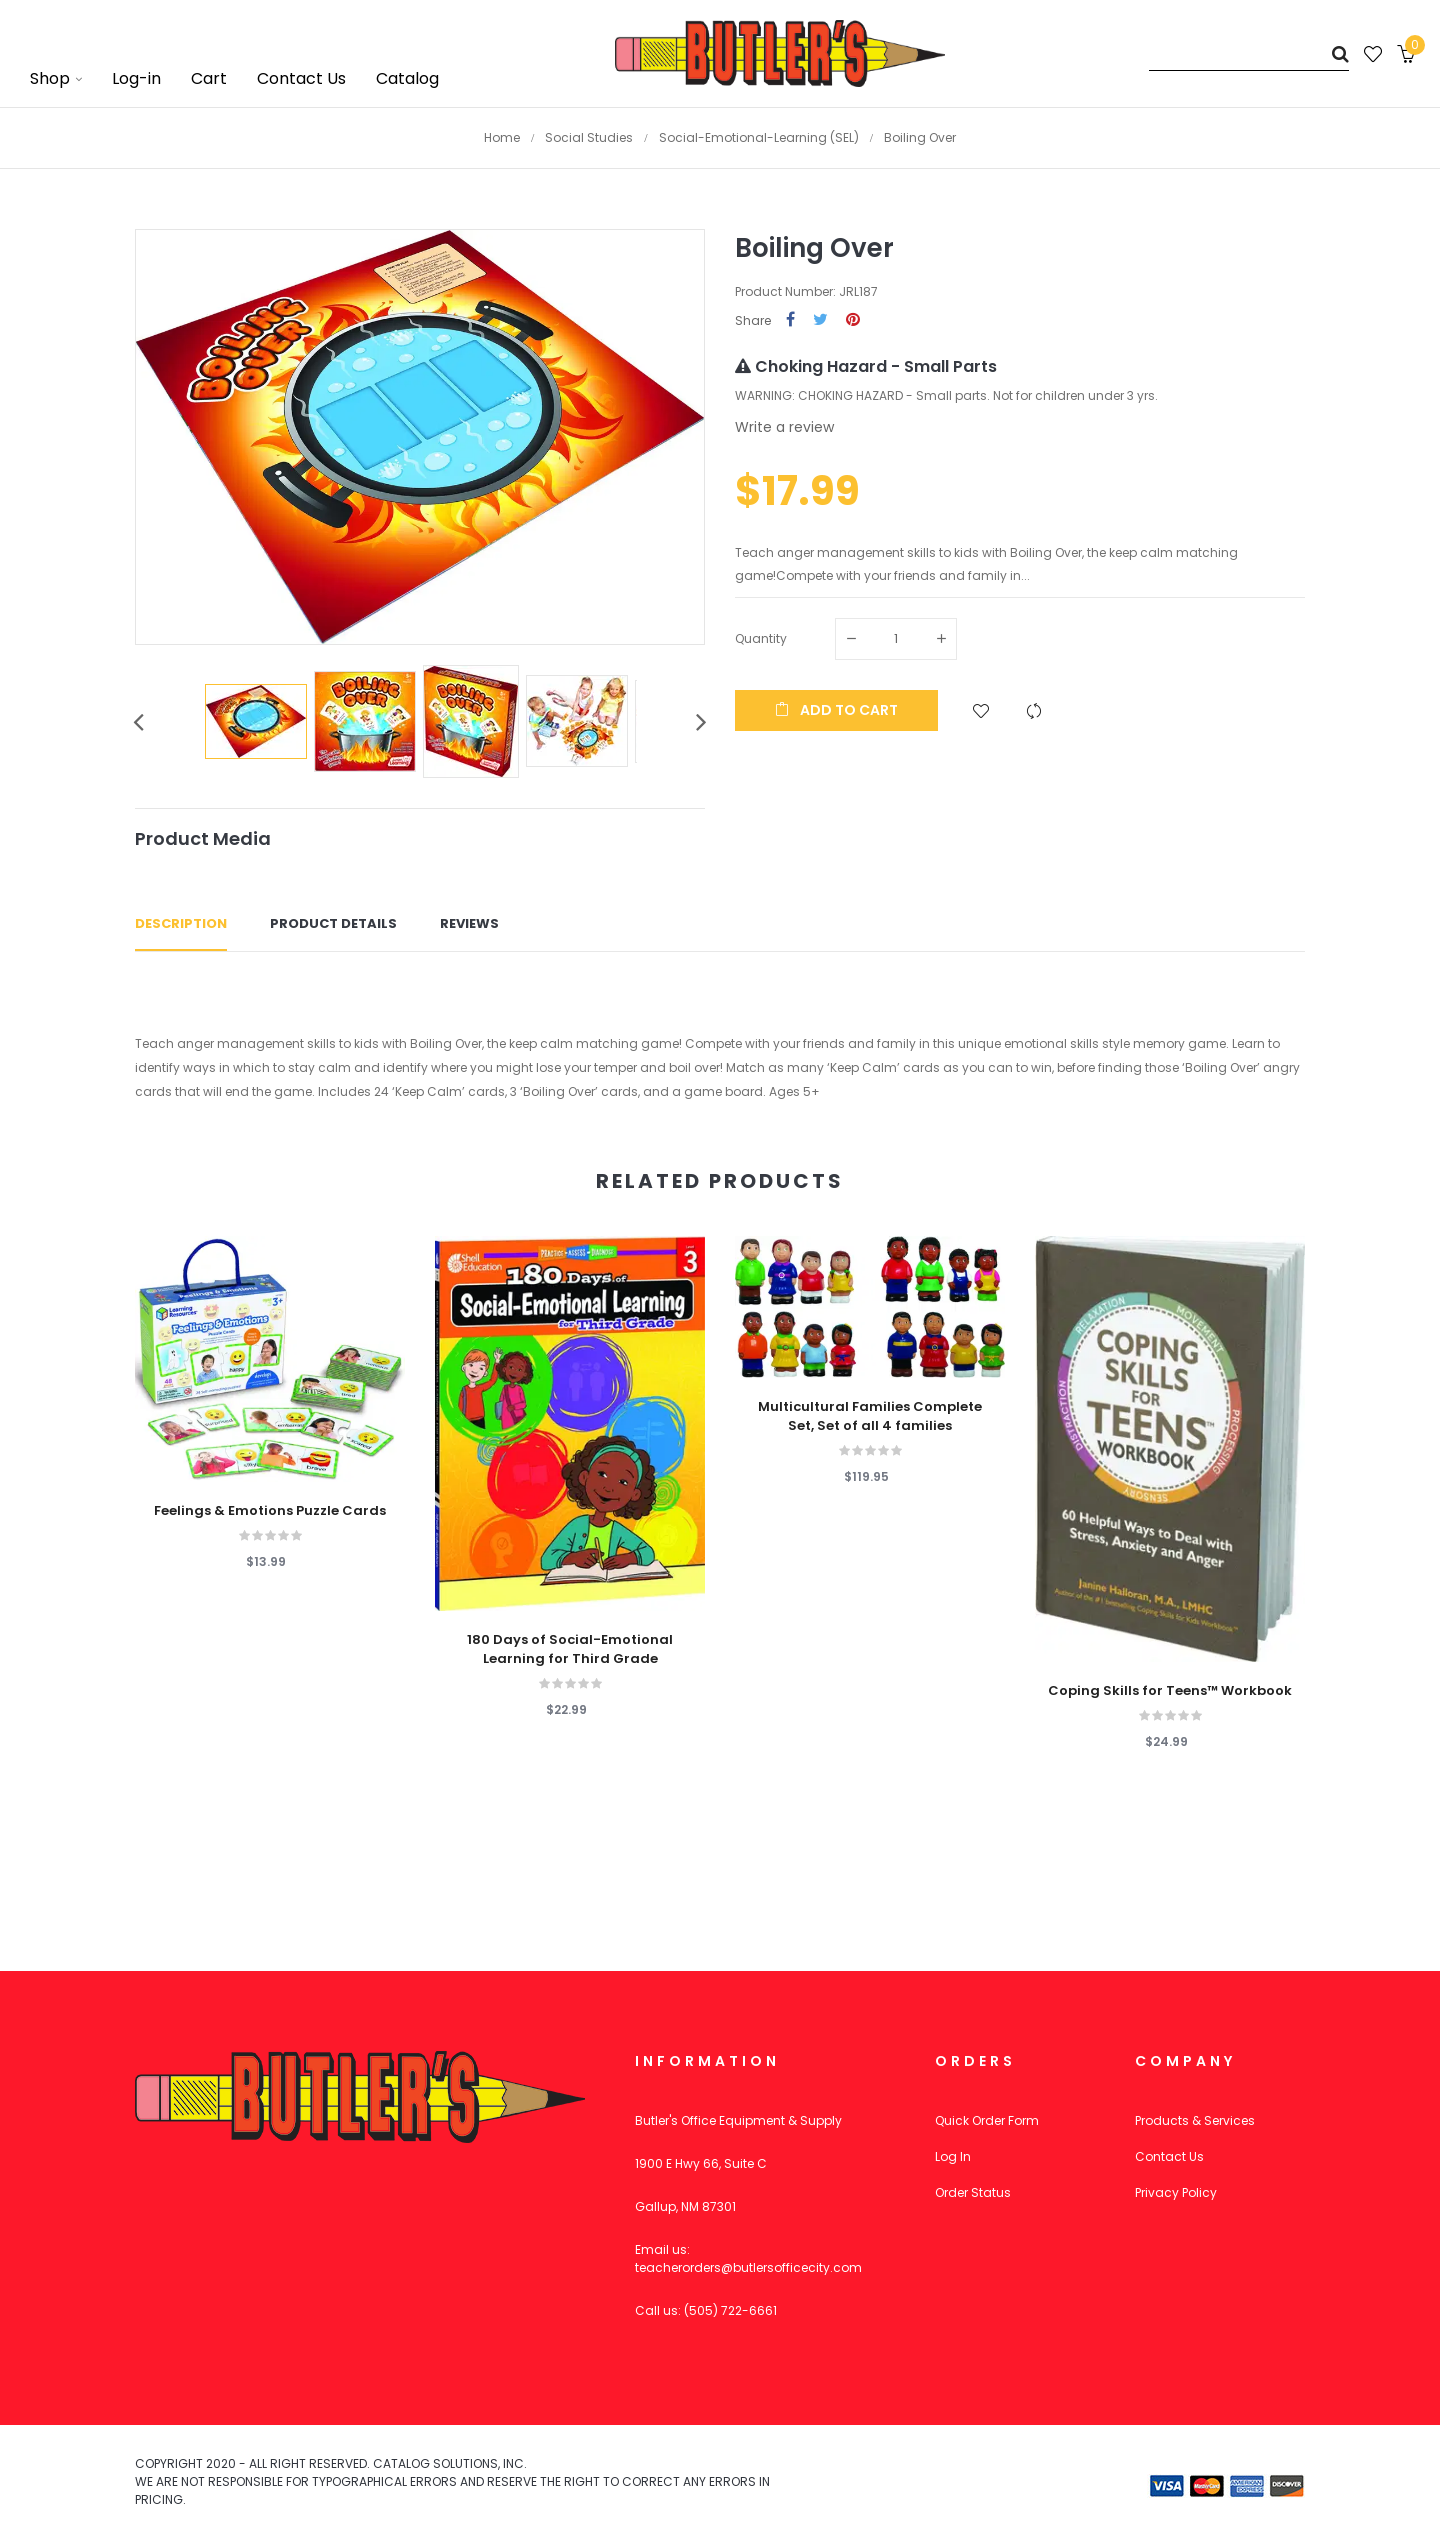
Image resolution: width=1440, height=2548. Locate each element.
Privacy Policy (1176, 2192)
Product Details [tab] (333, 923)
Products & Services (1195, 2120)
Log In (953, 2156)
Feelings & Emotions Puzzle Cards (270, 1511)
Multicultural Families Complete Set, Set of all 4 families (870, 1416)
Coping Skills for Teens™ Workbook (1170, 1691)
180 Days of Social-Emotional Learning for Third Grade (570, 1649)
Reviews (469, 923)
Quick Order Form (987, 2120)
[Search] (1249, 53)
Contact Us (1169, 2156)
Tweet (820, 320)
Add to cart (836, 710)
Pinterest (853, 320)
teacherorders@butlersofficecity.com (748, 2267)
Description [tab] (181, 923)
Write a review (784, 427)
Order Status (973, 2192)
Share (790, 320)
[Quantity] (896, 639)
